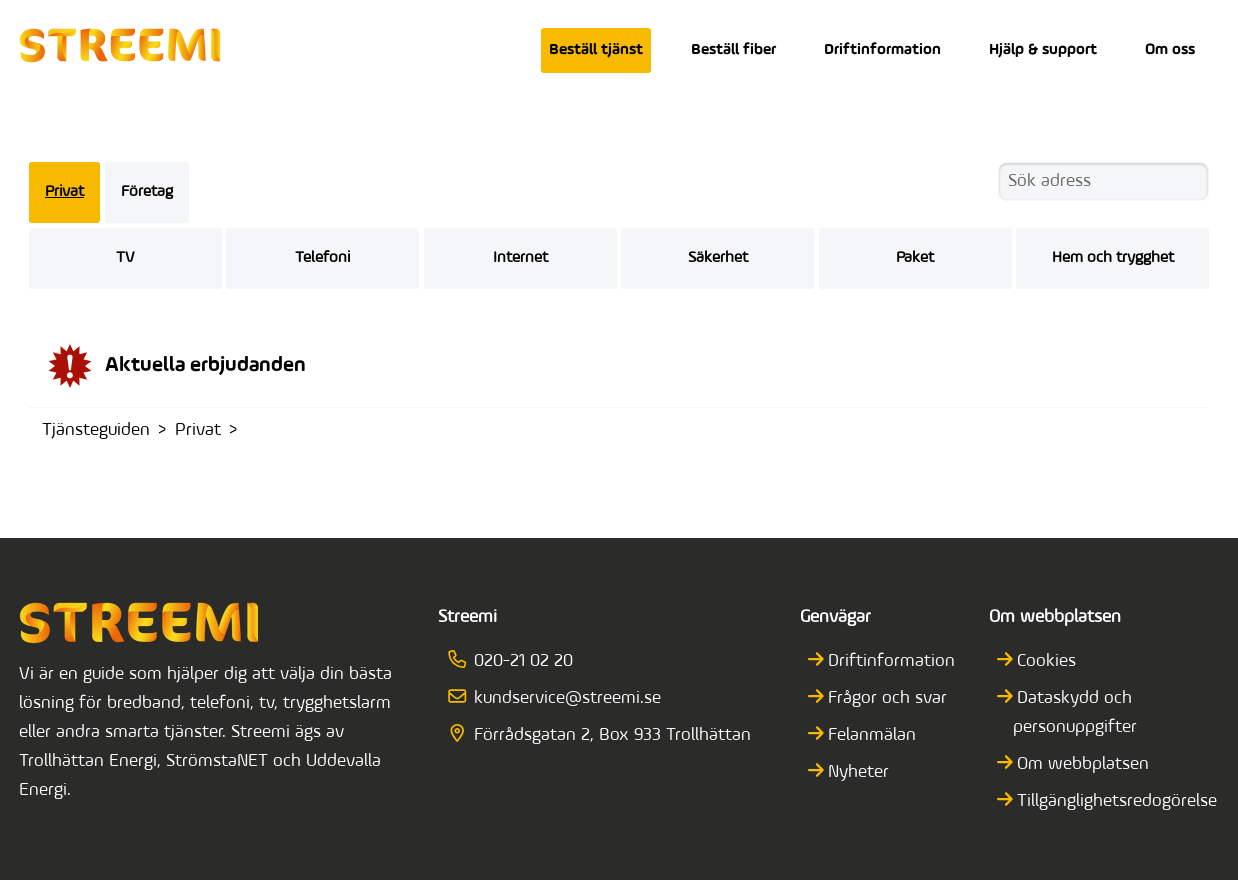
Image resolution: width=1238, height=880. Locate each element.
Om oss (1170, 50)
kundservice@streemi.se (561, 698)
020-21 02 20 (517, 661)
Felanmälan (870, 735)
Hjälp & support (1043, 50)
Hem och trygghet (1113, 258)
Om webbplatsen (1081, 764)
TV (125, 258)
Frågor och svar (886, 698)
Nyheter (857, 772)
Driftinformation (882, 50)
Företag (147, 192)
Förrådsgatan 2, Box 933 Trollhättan (606, 735)
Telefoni (322, 258)
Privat (64, 192)
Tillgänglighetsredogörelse (1115, 801)
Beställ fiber (733, 50)
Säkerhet (718, 258)
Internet (520, 258)
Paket (915, 258)
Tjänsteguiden (96, 430)
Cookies (1045, 661)
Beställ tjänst (596, 50)
